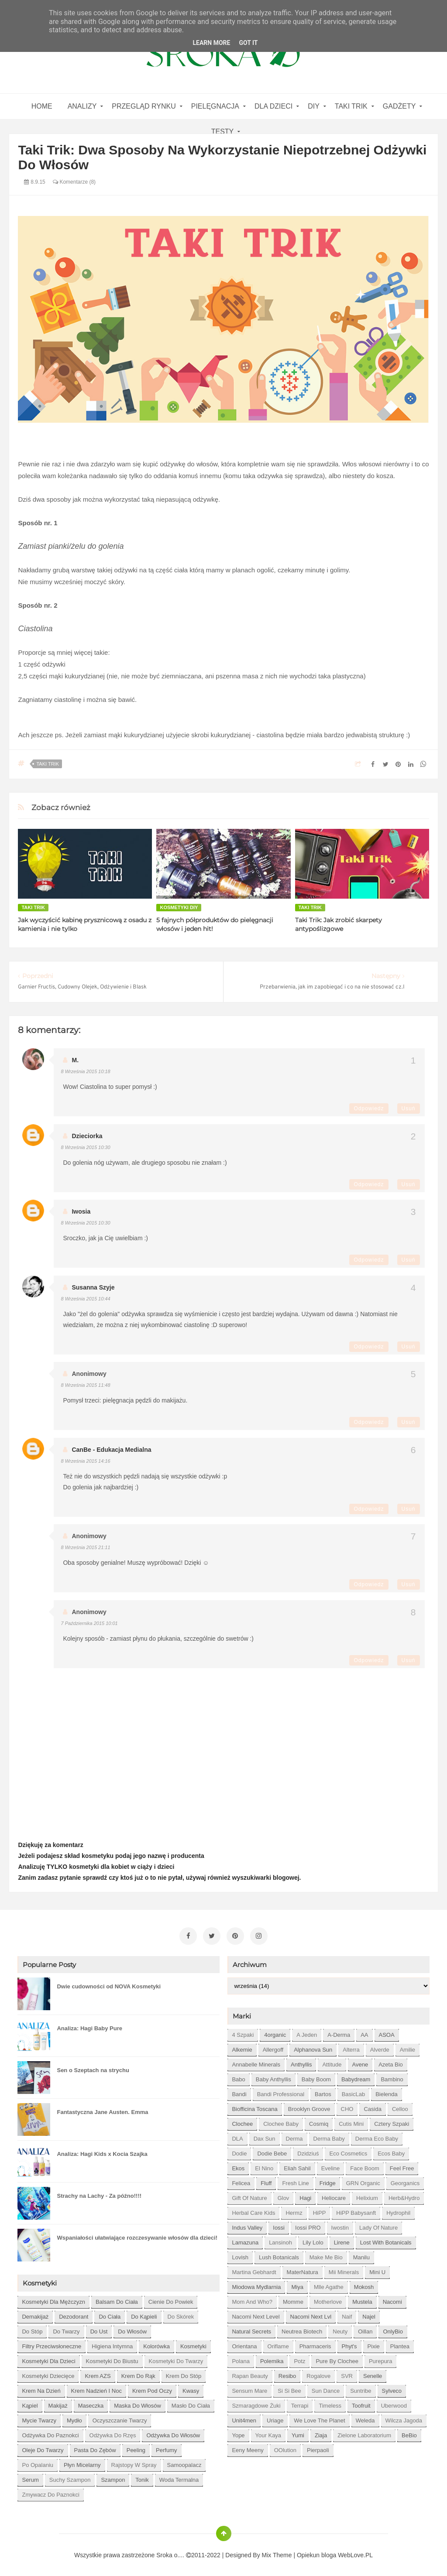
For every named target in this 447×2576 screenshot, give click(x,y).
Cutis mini (351, 2121)
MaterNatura (302, 2269)
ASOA (387, 2032)
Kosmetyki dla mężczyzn (53, 2299)
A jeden (306, 2032)
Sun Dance (326, 2388)
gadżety (399, 106)
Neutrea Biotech (302, 2329)
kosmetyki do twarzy (176, 2358)
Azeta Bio (390, 2062)
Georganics (405, 2180)
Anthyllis (301, 2062)
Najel (368, 2314)
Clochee (242, 2121)
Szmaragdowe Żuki (256, 2403)
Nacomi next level (255, 2314)
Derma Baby (329, 2136)
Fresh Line (295, 2180)
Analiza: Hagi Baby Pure (89, 2025)
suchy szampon (70, 2477)
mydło (74, 2418)
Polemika (271, 2358)
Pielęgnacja (215, 106)
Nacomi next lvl (311, 2314)
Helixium (367, 2195)
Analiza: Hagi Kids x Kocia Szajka (102, 2151)
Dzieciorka (87, 1135)
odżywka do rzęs (112, 2432)
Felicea (241, 2180)
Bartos (323, 2091)
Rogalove (318, 2373)
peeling (136, 2447)
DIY (314, 106)
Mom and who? (252, 2299)
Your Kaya (268, 2432)
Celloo (400, 2106)
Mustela (362, 2299)
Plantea (399, 2343)
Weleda (365, 2418)
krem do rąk (138, 2373)
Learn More (211, 42)
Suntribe (360, 2388)
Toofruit (361, 2403)
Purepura (380, 2358)
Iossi (279, 2225)
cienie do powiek (170, 2299)
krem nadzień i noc (96, 2388)
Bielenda (386, 2091)
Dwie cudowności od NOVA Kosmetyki (109, 1984)
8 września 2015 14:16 (85, 1461)
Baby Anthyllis (273, 2076)
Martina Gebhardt (254, 2269)
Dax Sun (264, 2136)
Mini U (377, 2269)
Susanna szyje (93, 1287)
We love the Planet (319, 2418)
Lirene (342, 2240)
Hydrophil (398, 2210)
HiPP (319, 2210)
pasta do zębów (95, 2447)
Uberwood (394, 2403)
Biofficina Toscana (254, 2106)
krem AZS (97, 2373)
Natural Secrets (251, 2329)
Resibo (287, 2373)
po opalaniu (37, 2462)
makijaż (58, 2403)
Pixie (374, 2343)
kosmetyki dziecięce (48, 2373)
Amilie (407, 2047)
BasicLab (353, 2091)
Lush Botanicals (279, 2254)
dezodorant (73, 2314)
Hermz (293, 2210)
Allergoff (273, 2047)
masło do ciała (191, 2403)
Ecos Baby (391, 2151)
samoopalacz (184, 2462)
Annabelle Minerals (256, 2062)
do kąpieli (144, 2314)
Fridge (328, 2180)
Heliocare (334, 2195)
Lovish (240, 2254)
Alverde (379, 2047)
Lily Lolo (313, 2240)
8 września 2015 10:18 (85, 1071)
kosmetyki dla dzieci (48, 2358)
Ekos (238, 2165)
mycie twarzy (39, 2418)
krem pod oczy (152, 2388)
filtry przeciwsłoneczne (51, 2343)
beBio (409, 2432)
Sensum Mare (249, 2388)
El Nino (264, 2165)
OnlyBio (393, 2329)
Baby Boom (316, 2076)
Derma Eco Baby (376, 2136)
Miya (297, 2284)
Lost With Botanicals (386, 2240)
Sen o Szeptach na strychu (93, 2067)
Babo (238, 2076)
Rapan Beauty (250, 2373)
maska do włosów (137, 2403)
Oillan (365, 2329)
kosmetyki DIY (179, 907)
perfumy (166, 2447)
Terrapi (300, 2403)
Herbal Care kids (253, 2210)
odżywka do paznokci (50, 2432)
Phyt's (349, 2343)
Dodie (239, 2151)
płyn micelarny (82, 2462)
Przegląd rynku (143, 106)
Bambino (392, 2076)
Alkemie (242, 2047)
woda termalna (179, 2477)
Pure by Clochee (337, 2358)
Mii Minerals (344, 2269)
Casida (372, 2106)
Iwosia (81, 1211)
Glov (283, 2195)
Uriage (275, 2418)
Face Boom (364, 2165)
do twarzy (66, 2329)
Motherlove (328, 2299)
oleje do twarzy (42, 2447)
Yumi (298, 2432)
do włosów (132, 2329)
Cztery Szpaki (391, 2121)
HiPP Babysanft (356, 2210)
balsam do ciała (117, 2299)
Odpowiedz (369, 1108)
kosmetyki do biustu (112, 2358)
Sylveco (392, 2388)
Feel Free (402, 2165)
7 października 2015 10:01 (89, 1623)
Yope (238, 2432)
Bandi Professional (280, 2091)
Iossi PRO (308, 2225)
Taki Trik (351, 106)
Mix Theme (277, 2552)
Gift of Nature (249, 2195)
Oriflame (278, 2343)
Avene (360, 2062)
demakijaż (35, 2314)
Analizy (82, 106)
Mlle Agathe (329, 2284)
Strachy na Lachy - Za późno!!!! (99, 2193)
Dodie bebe (272, 2151)
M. (75, 1060)
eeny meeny (247, 2447)
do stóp (32, 2329)
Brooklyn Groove (309, 2106)
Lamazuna (245, 2240)
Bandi (239, 2091)
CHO (347, 2106)
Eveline (330, 2165)
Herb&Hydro (404, 2195)
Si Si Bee (289, 2388)
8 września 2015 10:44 (85, 1298)
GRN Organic (363, 2180)
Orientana (244, 2343)
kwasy (190, 2388)
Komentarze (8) (74, 182)
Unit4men (244, 2418)
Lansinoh (280, 2240)
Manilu (361, 2254)
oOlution (285, 2447)
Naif (347, 2314)
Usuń (409, 1108)
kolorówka (156, 2343)
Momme (293, 2299)
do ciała (109, 2314)
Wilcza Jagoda (404, 2418)
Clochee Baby (281, 2121)
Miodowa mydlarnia (256, 2284)
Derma (294, 2136)
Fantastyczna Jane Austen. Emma (102, 2109)
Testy (222, 131)
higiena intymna (112, 2343)
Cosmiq (318, 2121)
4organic (275, 2032)
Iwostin (340, 2225)
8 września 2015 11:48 (85, 1385)
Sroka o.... (171, 2552)
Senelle (372, 2373)
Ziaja (321, 2432)
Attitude (331, 2062)
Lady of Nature (378, 2225)
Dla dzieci (273, 106)
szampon (113, 2477)
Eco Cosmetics (348, 2151)
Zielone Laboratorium (364, 2432)
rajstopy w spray (134, 2462)
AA (364, 2032)
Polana (240, 2358)
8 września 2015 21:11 (85, 1547)
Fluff (266, 2180)
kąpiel (30, 2403)
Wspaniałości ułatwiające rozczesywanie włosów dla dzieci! (137, 2235)
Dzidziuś (308, 2151)
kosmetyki (193, 2343)
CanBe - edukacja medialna (111, 1449)
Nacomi (392, 2299)
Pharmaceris (315, 2343)
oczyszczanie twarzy (120, 2418)
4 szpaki (243, 2032)
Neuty (340, 2329)
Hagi (305, 2195)
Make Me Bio (326, 2254)
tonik (141, 2477)
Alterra (351, 2047)
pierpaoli (318, 2447)
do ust (99, 2329)
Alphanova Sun (313, 2047)
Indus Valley (247, 2225)
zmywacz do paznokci (50, 2492)
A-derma (338, 2032)
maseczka (91, 2403)
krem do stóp (184, 2373)
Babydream (355, 2076)
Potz (299, 2358)
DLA (237, 2136)
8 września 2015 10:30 (85, 1147)
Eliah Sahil (297, 2165)
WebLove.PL (355, 2552)
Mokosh (364, 2284)
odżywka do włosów (173, 2432)
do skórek (181, 2314)
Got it (248, 42)
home (41, 106)
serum (30, 2477)
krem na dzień (41, 2388)
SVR (347, 2373)
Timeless (330, 2403)
